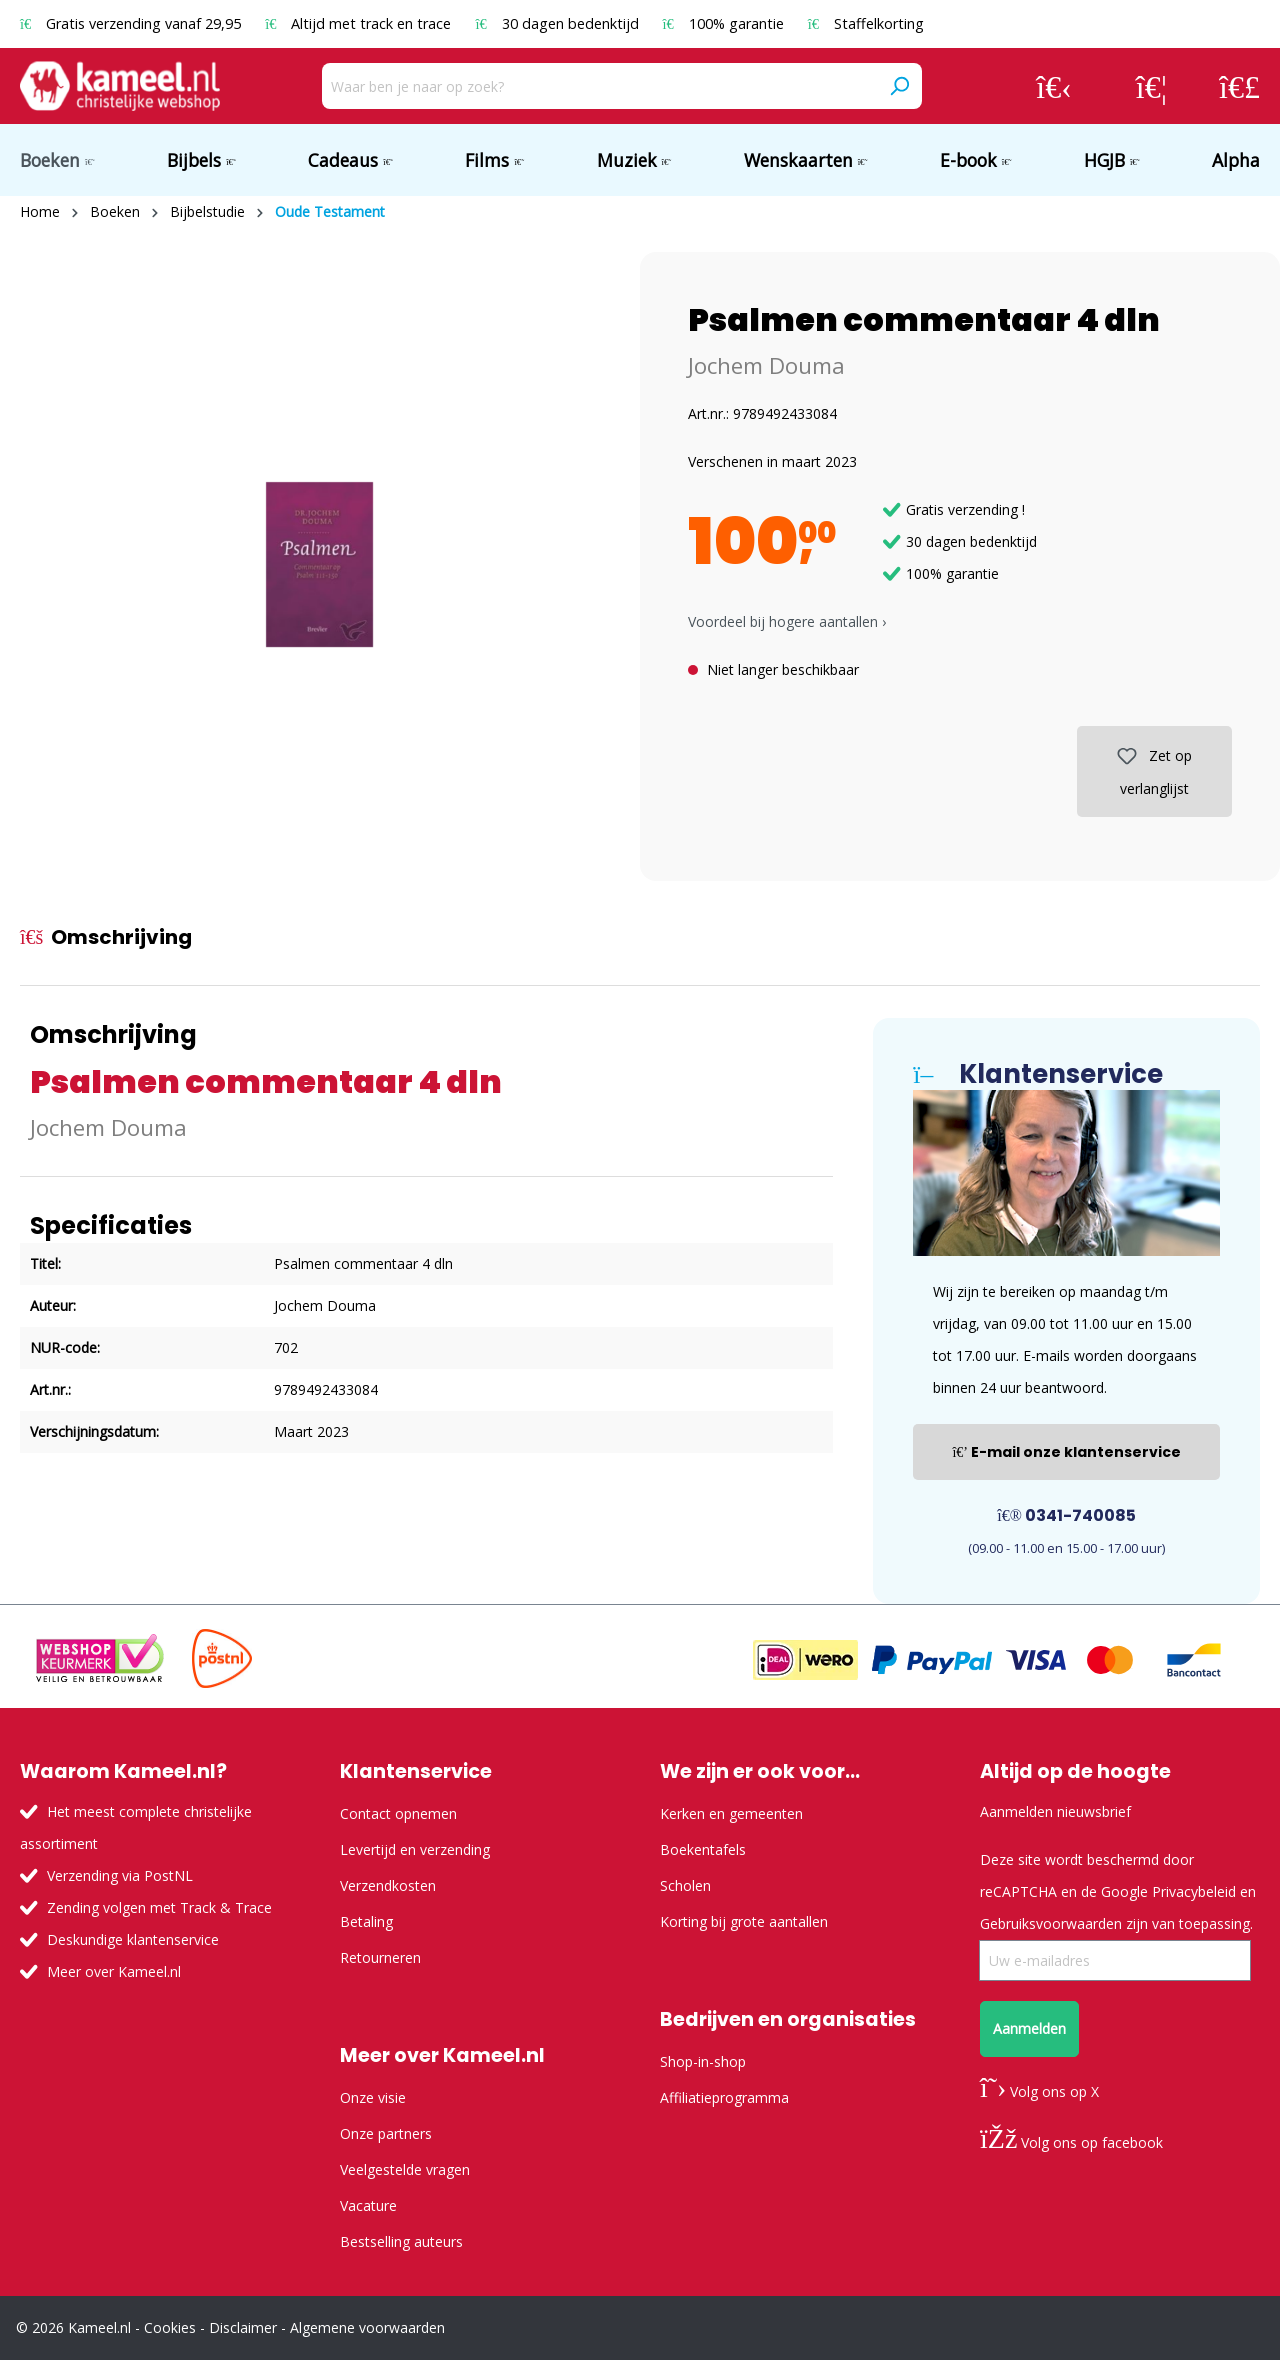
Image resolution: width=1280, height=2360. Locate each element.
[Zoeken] (899, 86)
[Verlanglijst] (1151, 86)
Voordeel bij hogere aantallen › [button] (787, 621)
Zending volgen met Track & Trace (159, 1907)
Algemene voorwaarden (367, 2327)
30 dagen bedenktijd (558, 23)
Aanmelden (1029, 2028)
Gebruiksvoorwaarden (1051, 1923)
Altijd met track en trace (360, 23)
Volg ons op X (1039, 2091)
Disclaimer (243, 2327)
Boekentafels (703, 1849)
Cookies (170, 2327)
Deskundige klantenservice (133, 1939)
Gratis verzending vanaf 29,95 (132, 23)
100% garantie (725, 23)
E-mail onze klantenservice (1066, 1452)
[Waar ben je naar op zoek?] (599, 86)
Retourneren (380, 1957)
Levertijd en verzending (415, 1849)
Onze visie (373, 2097)
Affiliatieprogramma (724, 2097)
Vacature (368, 2205)
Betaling (366, 1921)
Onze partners (386, 2133)
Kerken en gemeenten (731, 1813)
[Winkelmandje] (1239, 86)
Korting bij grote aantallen (744, 1921)
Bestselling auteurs (401, 2241)
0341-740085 (1066, 1515)
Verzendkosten (388, 1885)
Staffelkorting (866, 23)
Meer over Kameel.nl (114, 1971)
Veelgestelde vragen (405, 2169)
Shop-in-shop (703, 2061)
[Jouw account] (1054, 86)
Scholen (685, 1885)
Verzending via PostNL (120, 1875)
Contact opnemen (398, 1813)
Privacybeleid (1194, 1891)
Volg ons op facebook (1071, 2142)
